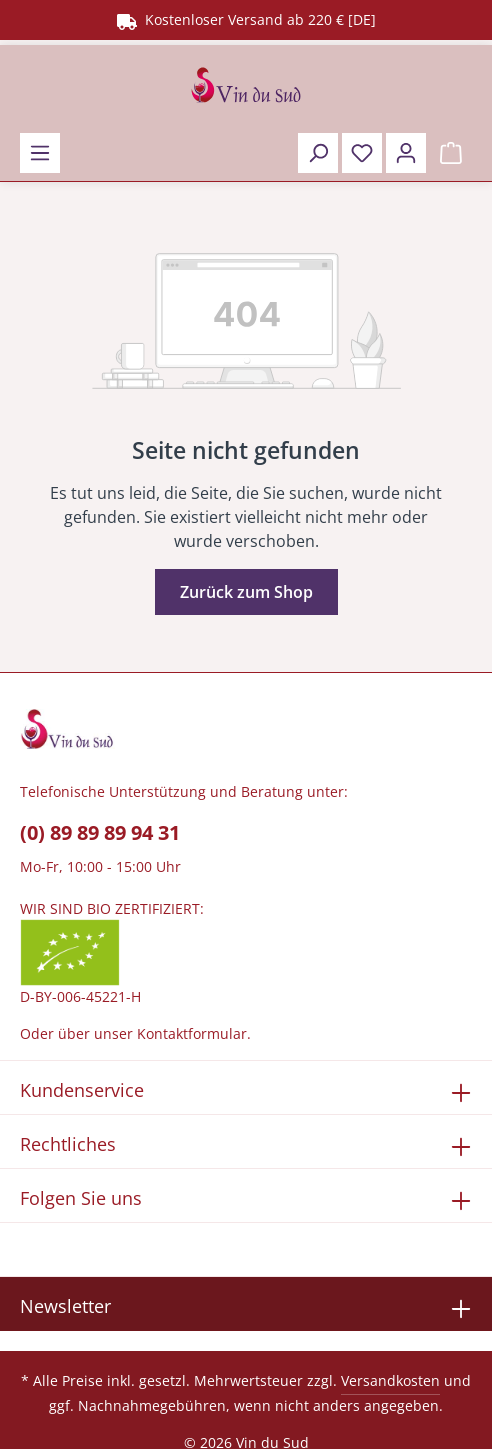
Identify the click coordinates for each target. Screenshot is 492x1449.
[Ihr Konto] (406, 153)
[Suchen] (318, 153)
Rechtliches (68, 1144)
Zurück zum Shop (246, 592)
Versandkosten (390, 1380)
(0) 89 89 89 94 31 (100, 832)
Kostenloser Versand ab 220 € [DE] (246, 19)
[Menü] (40, 153)
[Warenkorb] (451, 153)
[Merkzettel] (362, 153)
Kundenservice (82, 1090)
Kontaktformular (192, 1033)
